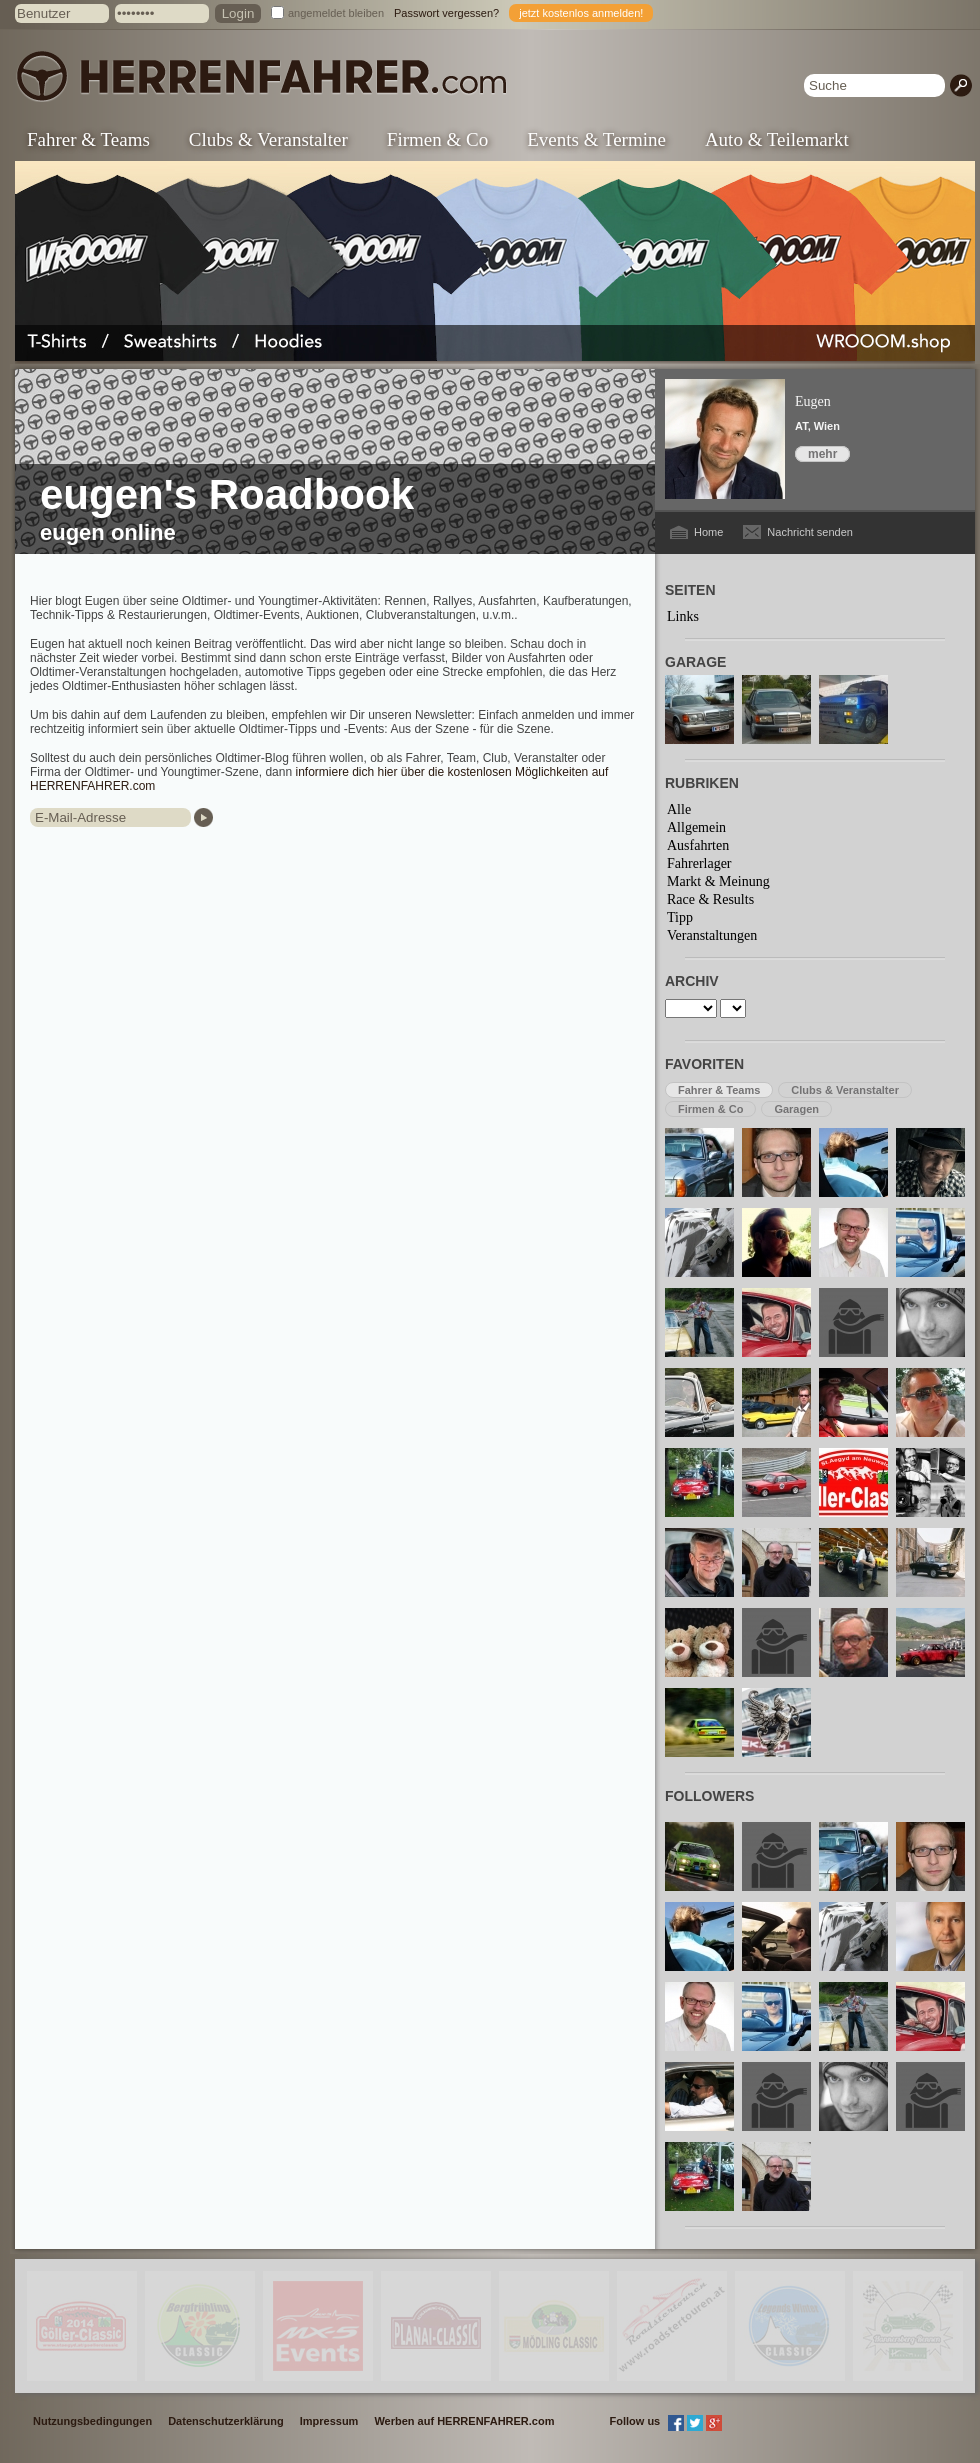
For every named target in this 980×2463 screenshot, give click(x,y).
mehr (822, 454)
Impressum (329, 2421)
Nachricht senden (810, 532)
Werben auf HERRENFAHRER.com (464, 2421)
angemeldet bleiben (336, 13)
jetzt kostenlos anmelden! (581, 13)
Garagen (796, 1109)
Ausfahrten (698, 845)
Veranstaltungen (712, 935)
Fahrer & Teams (88, 139)
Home (708, 532)
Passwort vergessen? (446, 13)
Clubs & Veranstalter (268, 139)
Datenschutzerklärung (226, 2421)
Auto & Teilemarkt (777, 139)
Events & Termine (596, 139)
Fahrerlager (699, 863)
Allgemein (696, 827)
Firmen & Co (437, 139)
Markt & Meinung (718, 881)
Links (683, 616)
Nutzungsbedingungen (92, 2421)
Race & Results (710, 899)
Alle (679, 809)
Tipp (680, 917)
